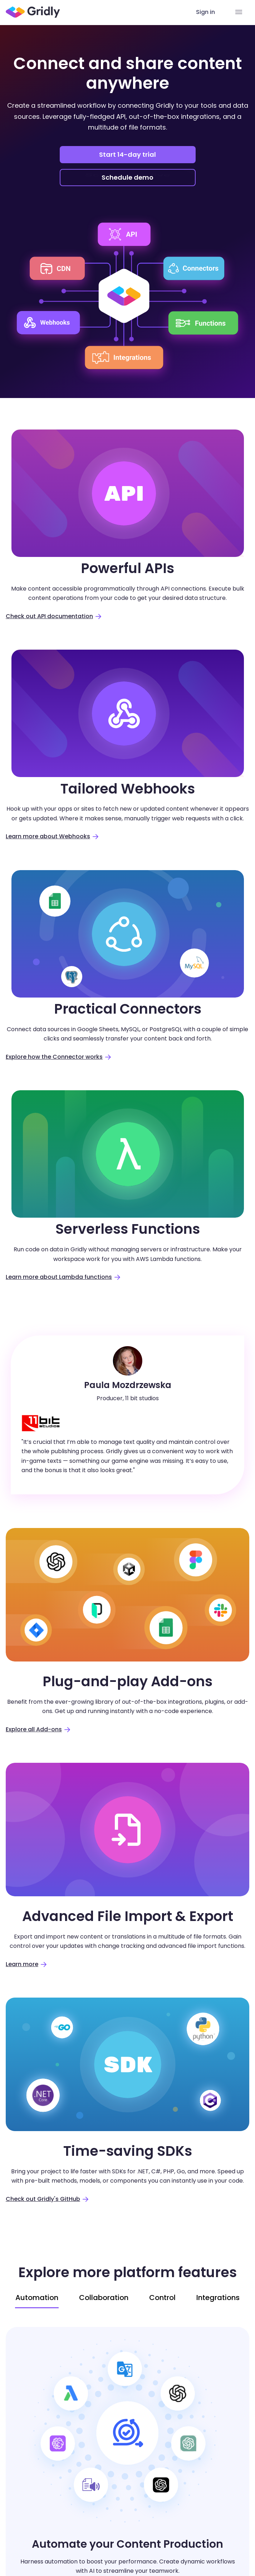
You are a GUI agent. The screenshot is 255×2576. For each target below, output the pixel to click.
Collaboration (103, 2298)
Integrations (218, 2298)
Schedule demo (127, 177)
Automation (36, 2298)
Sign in (205, 12)
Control (162, 2298)
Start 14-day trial (127, 154)
